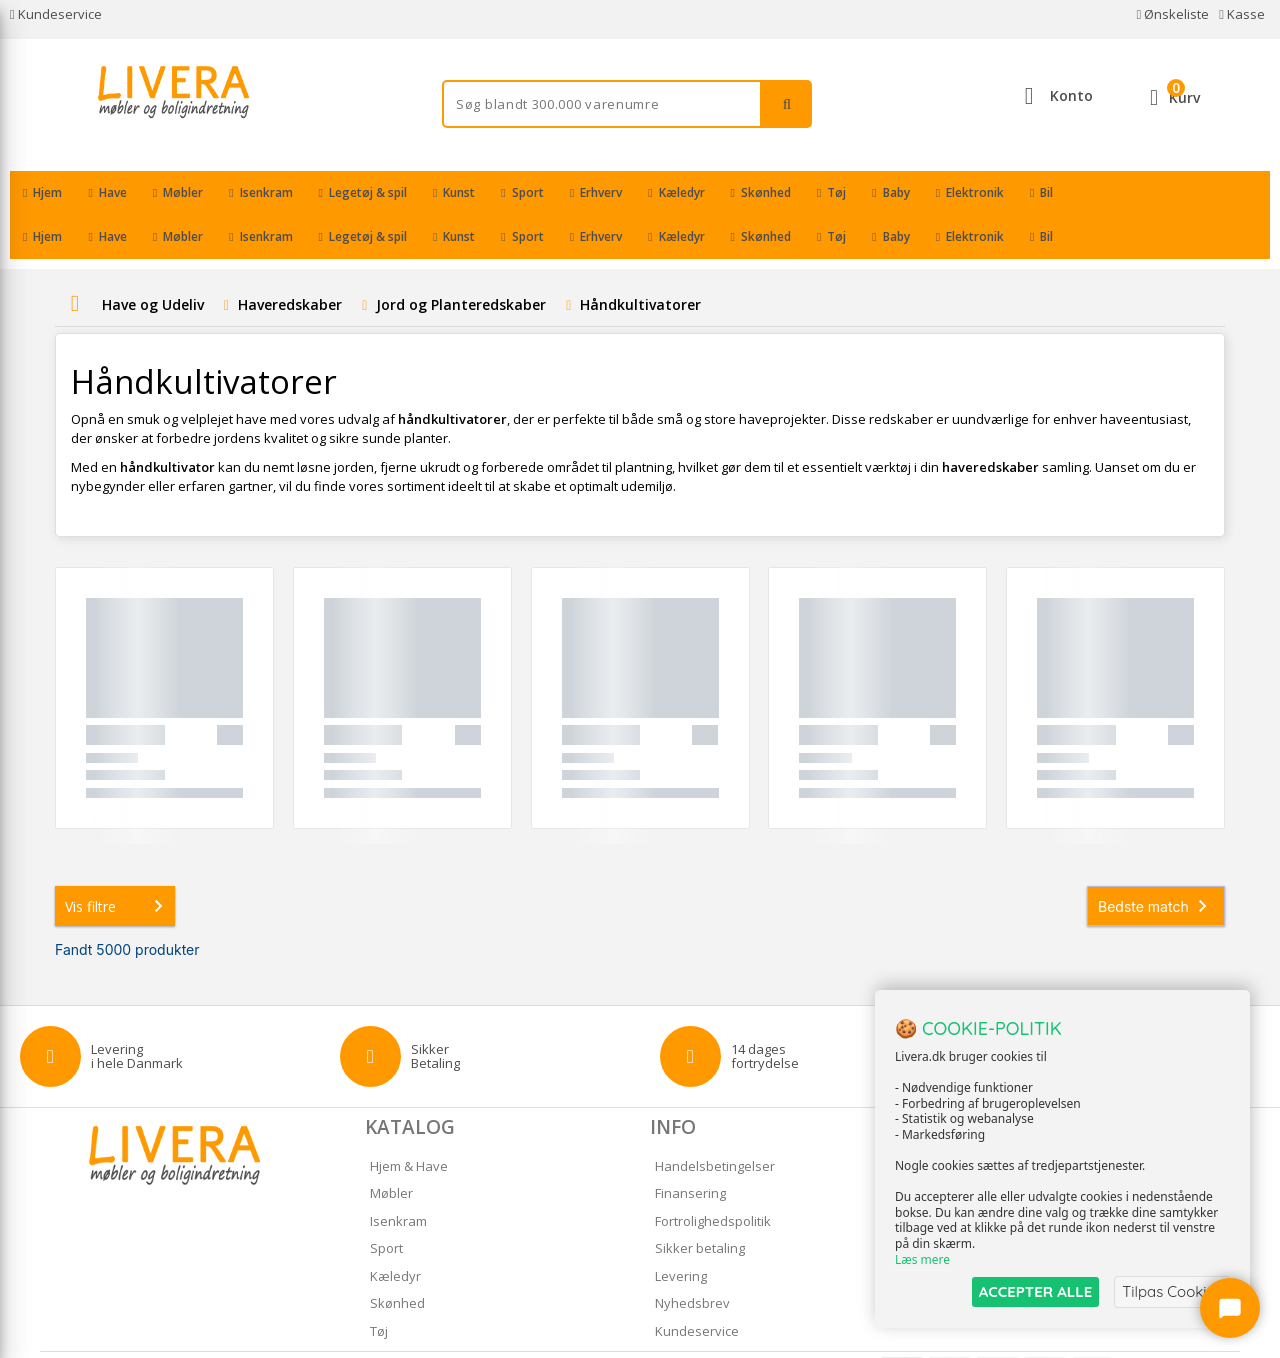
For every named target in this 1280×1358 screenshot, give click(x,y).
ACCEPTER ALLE (1035, 1291)
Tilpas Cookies (1172, 1291)
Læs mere (922, 1259)
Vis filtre (118, 862)
